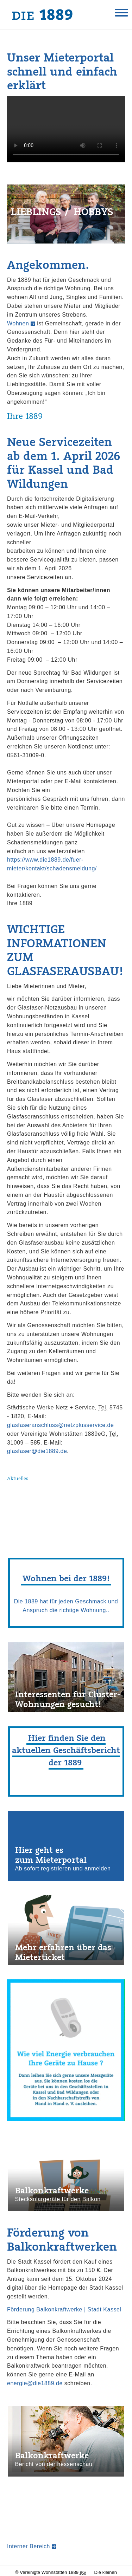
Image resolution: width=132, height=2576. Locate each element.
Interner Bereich (28, 2548)
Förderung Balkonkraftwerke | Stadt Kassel (64, 2311)
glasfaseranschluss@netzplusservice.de (60, 1427)
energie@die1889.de (35, 2385)
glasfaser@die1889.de (37, 1453)
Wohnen (18, 325)
